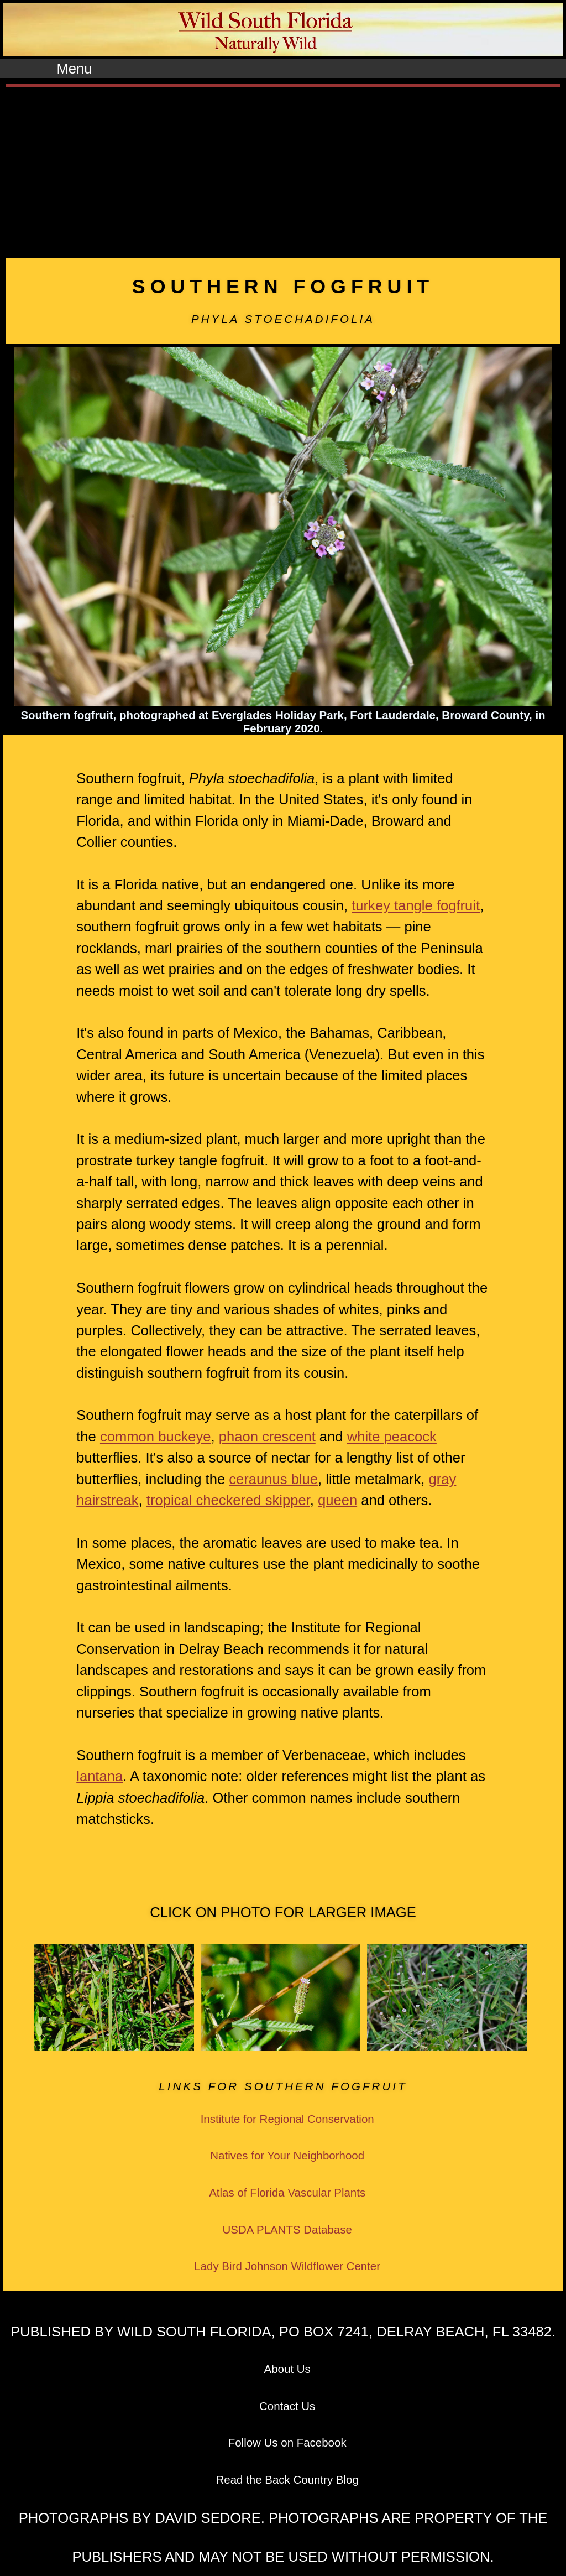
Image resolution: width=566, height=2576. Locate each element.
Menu (74, 68)
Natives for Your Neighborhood (287, 2155)
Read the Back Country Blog (287, 2479)
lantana (99, 1776)
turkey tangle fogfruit (416, 905)
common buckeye (155, 1436)
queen (337, 1500)
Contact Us (287, 2406)
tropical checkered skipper (228, 1500)
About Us (287, 2368)
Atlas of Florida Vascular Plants (287, 2192)
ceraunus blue (273, 1479)
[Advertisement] (283, 169)
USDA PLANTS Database (287, 2229)
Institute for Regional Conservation (287, 2118)
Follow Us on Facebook (287, 2442)
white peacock (392, 1436)
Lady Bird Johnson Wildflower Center (287, 2266)
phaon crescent (267, 1436)
